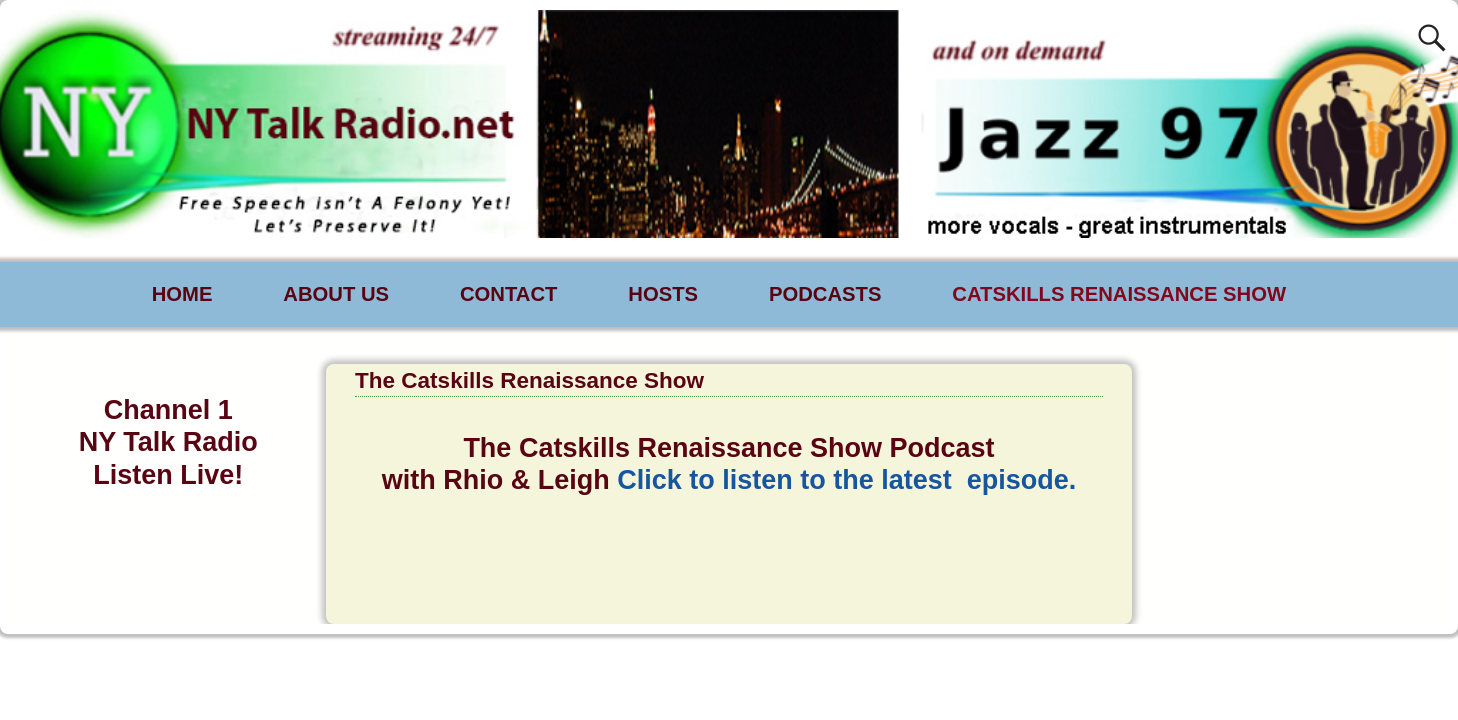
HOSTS (663, 294)
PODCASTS (825, 294)
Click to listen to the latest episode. (846, 480)
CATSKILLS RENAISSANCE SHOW (1119, 294)
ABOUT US (336, 294)
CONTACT (508, 294)
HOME (182, 294)
